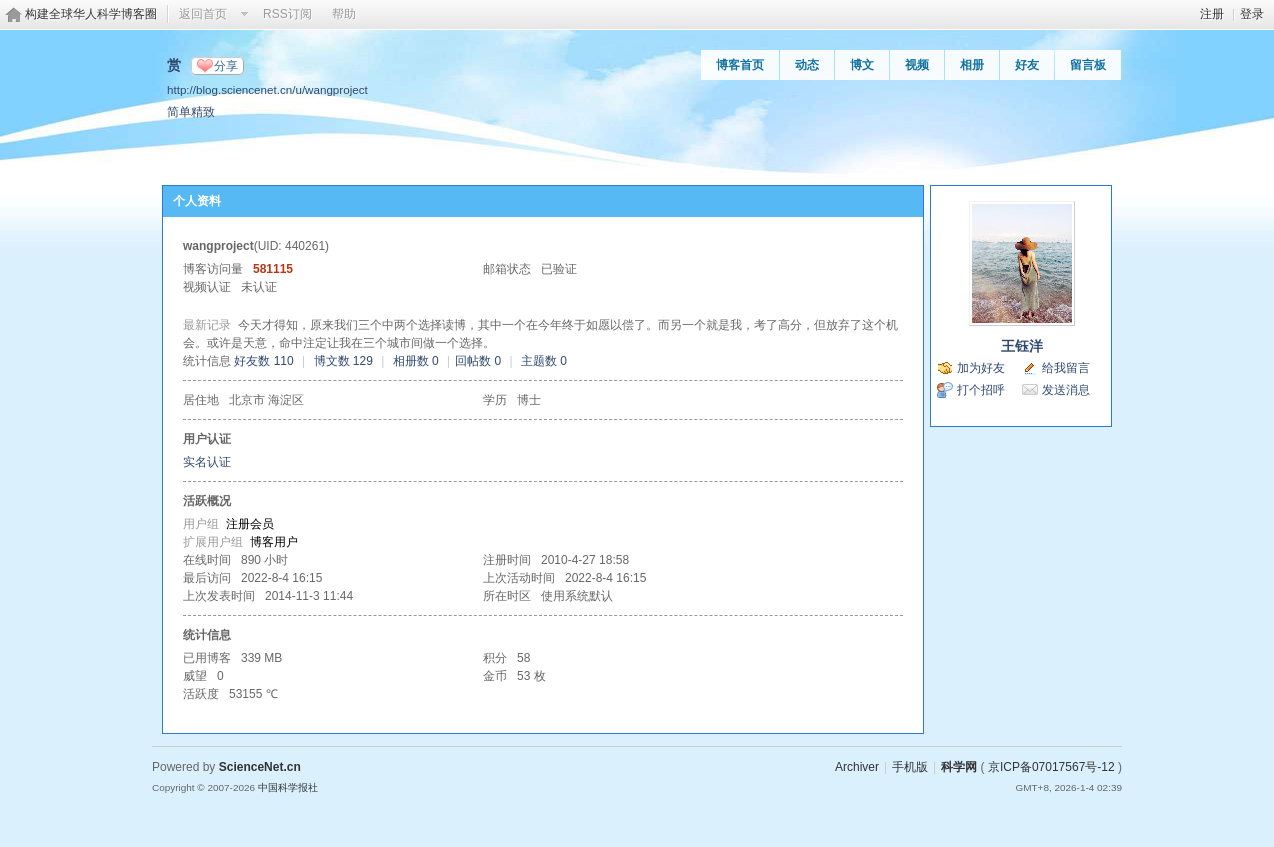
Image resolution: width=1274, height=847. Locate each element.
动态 (807, 65)
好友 (1027, 65)
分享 (226, 66)
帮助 (344, 14)
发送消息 (1066, 390)
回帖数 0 (478, 361)
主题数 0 (544, 361)
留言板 (1088, 65)
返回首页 (203, 14)
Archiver (857, 767)
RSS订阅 (287, 14)
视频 (917, 65)
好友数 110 (263, 361)
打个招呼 (981, 390)
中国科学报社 (288, 787)
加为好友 (981, 368)
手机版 (910, 767)
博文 (862, 65)
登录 (1252, 14)
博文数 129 (343, 361)
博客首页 (740, 65)
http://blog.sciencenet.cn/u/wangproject (267, 89)
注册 (1212, 14)
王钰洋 (1022, 346)
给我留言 (1066, 368)
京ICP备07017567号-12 (1051, 767)
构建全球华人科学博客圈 (91, 14)
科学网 (959, 767)
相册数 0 (416, 361)
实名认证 (207, 462)
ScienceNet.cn (260, 767)
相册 (972, 65)
